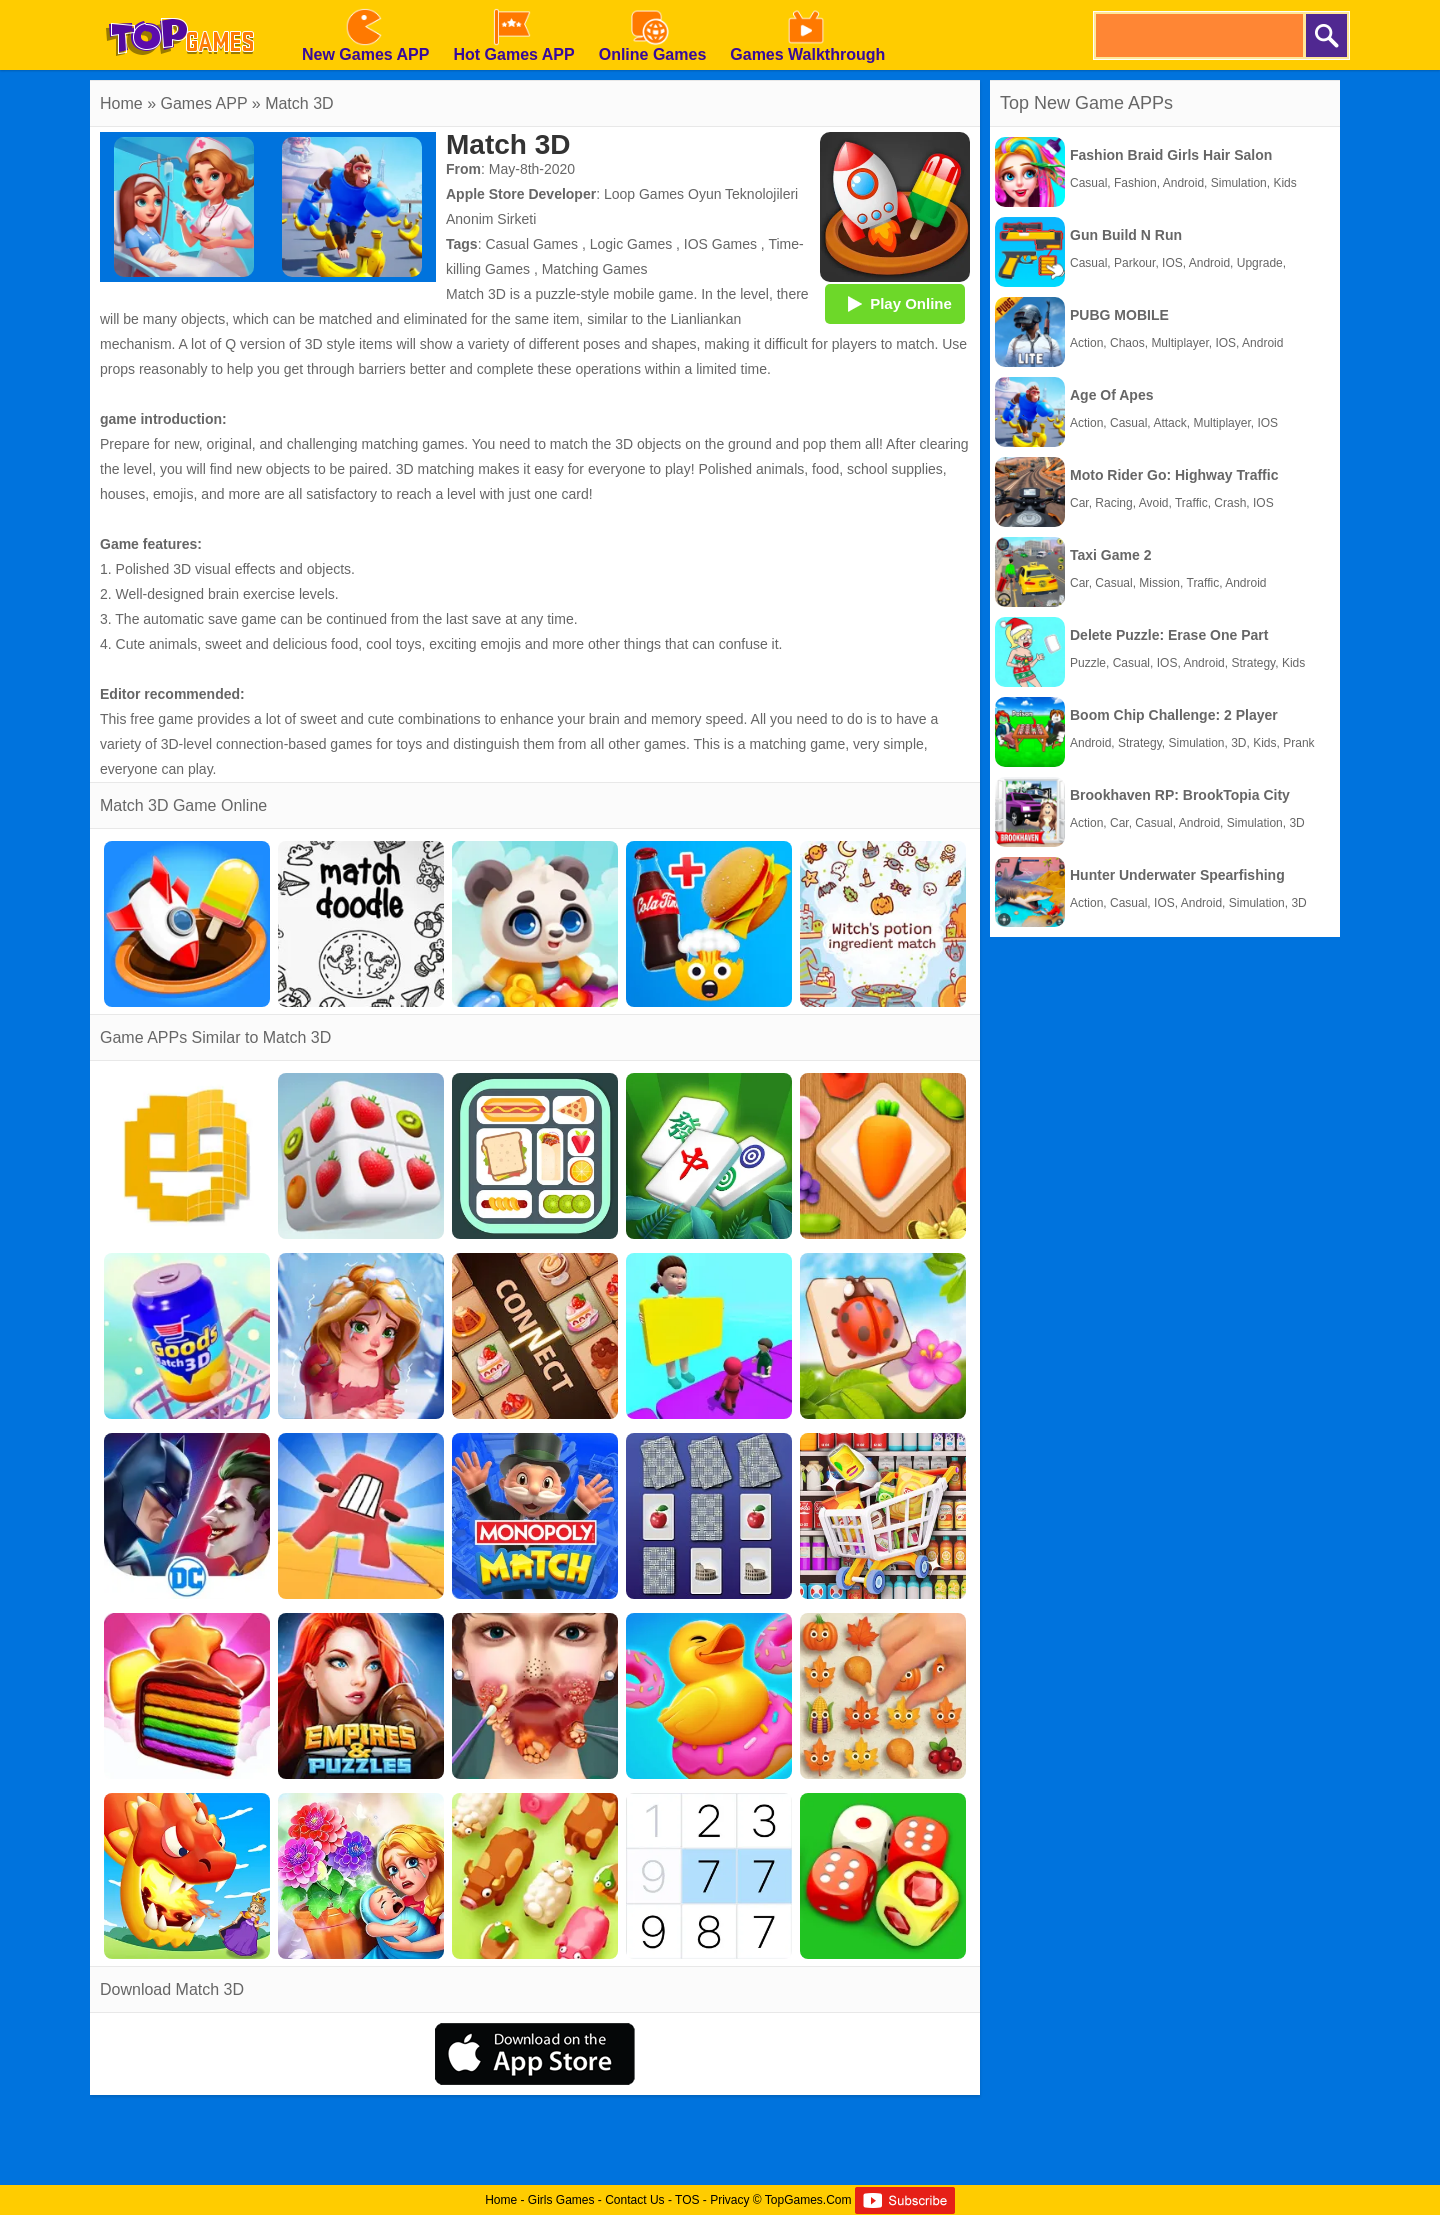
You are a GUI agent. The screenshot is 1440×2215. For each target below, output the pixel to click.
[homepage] (180, 7)
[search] (1198, 35)
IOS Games (720, 244)
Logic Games (631, 244)
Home (121, 103)
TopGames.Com (808, 2200)
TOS (687, 2200)
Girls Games (561, 2200)
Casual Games (531, 244)
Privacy (729, 2200)
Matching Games (595, 269)
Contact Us (634, 2200)
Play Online (895, 303)
